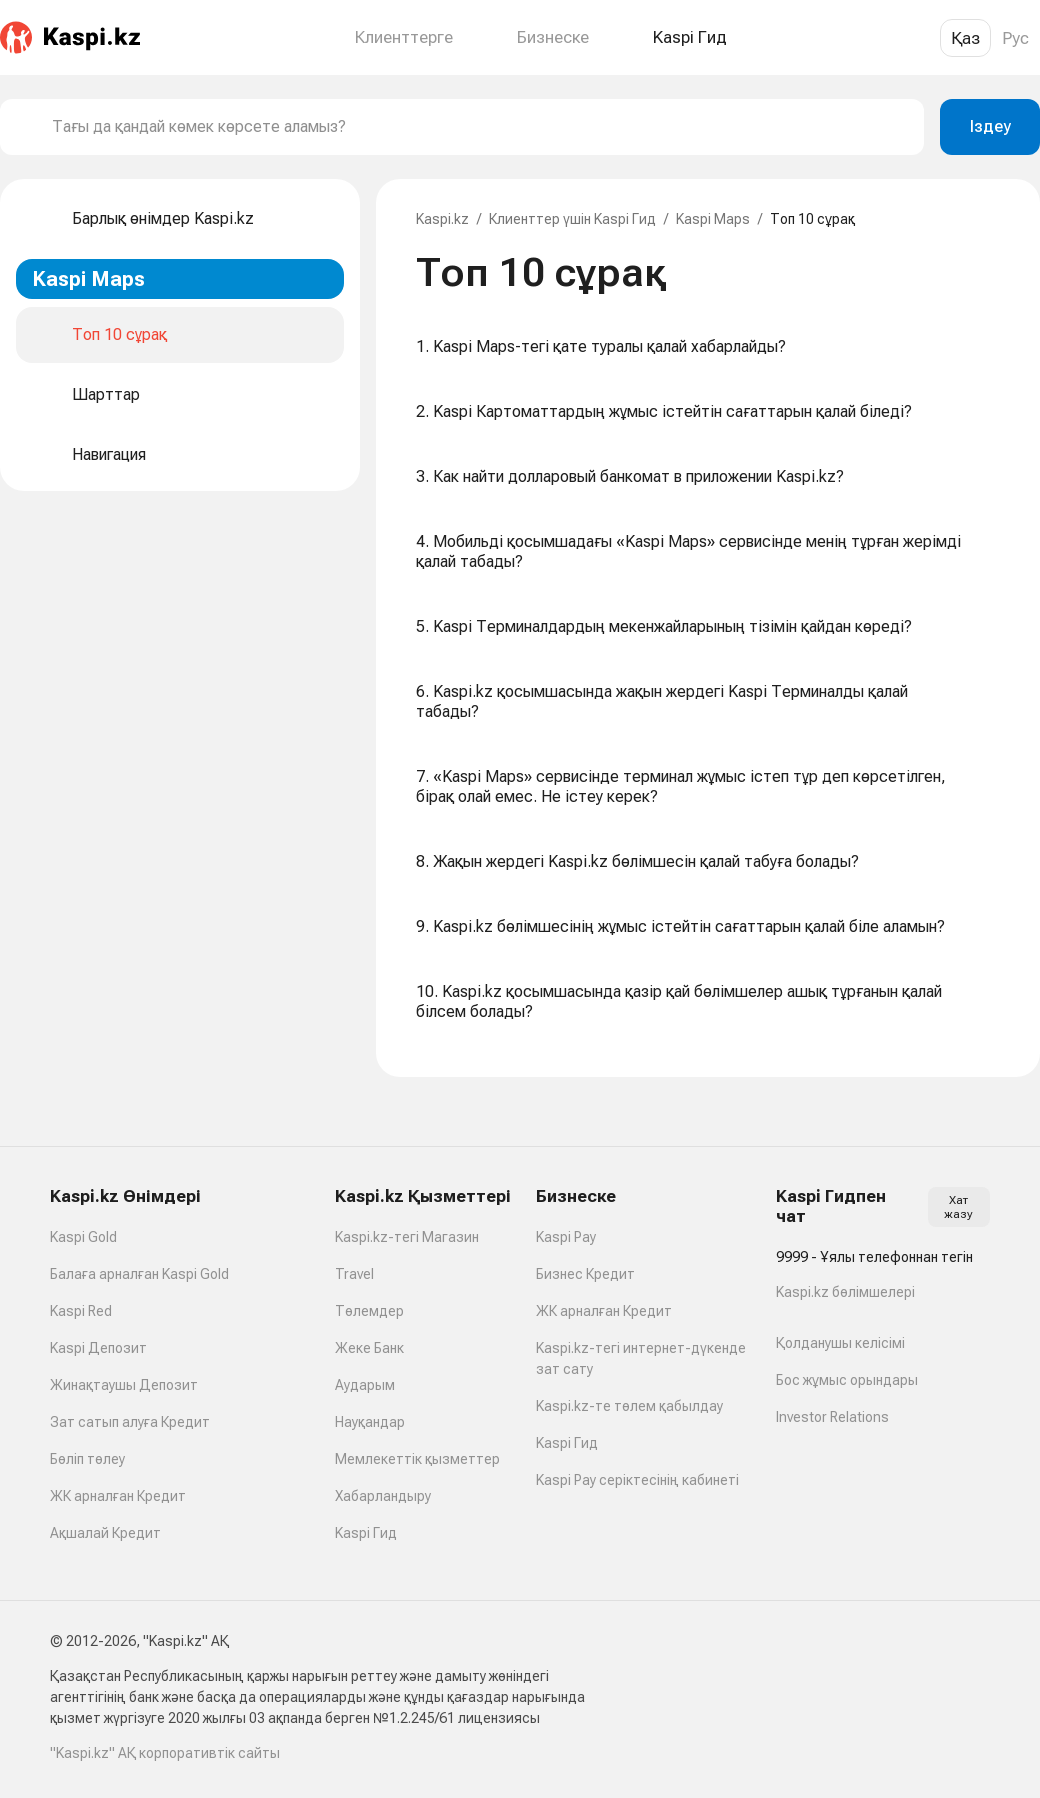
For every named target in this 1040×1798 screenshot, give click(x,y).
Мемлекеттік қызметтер (417, 1459)
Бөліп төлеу (87, 1459)
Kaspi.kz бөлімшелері (845, 1292)
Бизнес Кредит (585, 1274)
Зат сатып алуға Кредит (130, 1422)
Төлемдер (369, 1311)
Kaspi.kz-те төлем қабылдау (629, 1406)
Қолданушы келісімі (840, 1343)
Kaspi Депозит (98, 1348)
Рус (1015, 38)
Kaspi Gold (83, 1237)
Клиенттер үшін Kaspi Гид (572, 219)
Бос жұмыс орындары (847, 1380)
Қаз (965, 38)
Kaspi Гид (366, 1533)
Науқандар (370, 1422)
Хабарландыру (383, 1496)
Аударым (365, 1385)
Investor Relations (832, 1417)
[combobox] (480, 127)
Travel (354, 1274)
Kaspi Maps (713, 219)
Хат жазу (958, 1207)
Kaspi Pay (566, 1237)
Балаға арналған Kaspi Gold (139, 1274)
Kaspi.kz (442, 219)
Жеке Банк (369, 1348)
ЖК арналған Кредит (118, 1496)
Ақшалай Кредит (105, 1533)
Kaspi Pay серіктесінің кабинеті (637, 1480)
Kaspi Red (81, 1311)
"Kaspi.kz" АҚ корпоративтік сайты (165, 1753)
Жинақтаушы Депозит (124, 1385)
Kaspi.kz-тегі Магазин (407, 1237)
